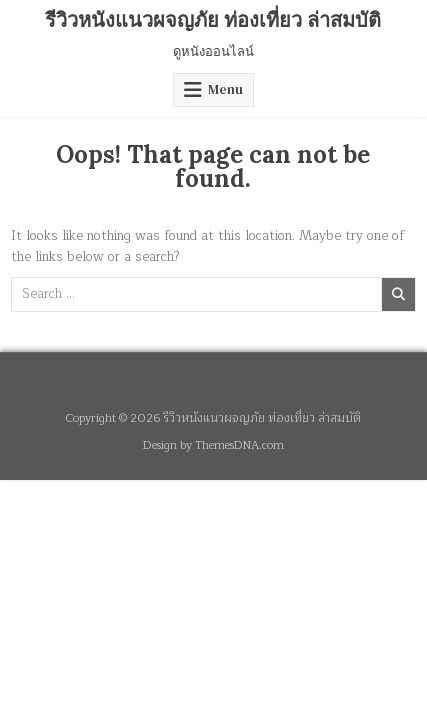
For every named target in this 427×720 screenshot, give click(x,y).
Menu (225, 89)
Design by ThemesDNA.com (213, 445)
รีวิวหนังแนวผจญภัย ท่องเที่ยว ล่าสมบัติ (213, 19)
